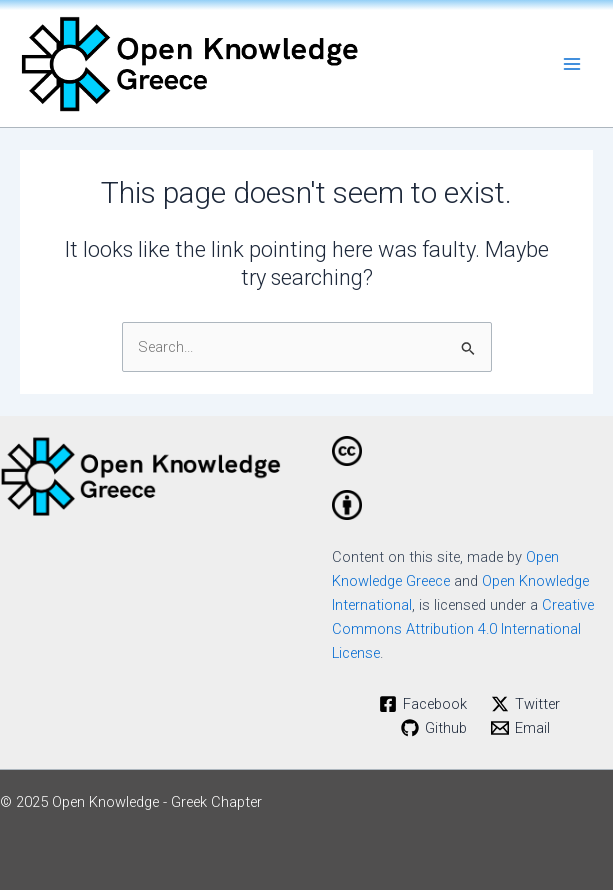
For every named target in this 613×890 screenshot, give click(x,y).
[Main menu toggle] (572, 64)
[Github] (434, 728)
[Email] (520, 728)
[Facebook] (423, 704)
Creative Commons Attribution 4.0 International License (463, 629)
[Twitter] (525, 704)
